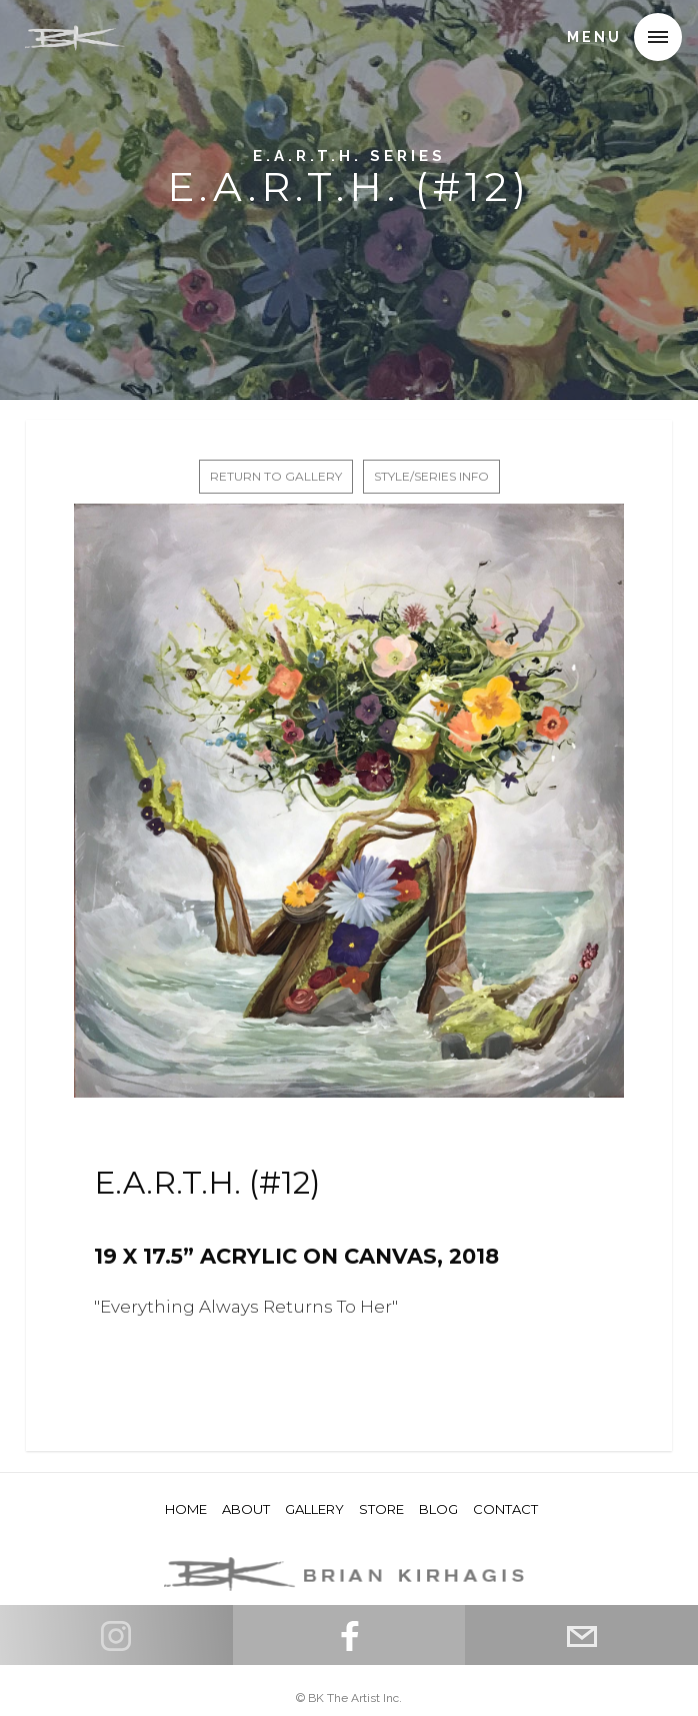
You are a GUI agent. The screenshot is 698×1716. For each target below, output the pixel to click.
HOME (186, 1509)
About (246, 1509)
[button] (658, 37)
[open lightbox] (349, 806)
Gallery (314, 1509)
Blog (438, 1509)
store (381, 1509)
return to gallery (276, 481)
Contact (505, 1509)
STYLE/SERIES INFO (431, 481)
